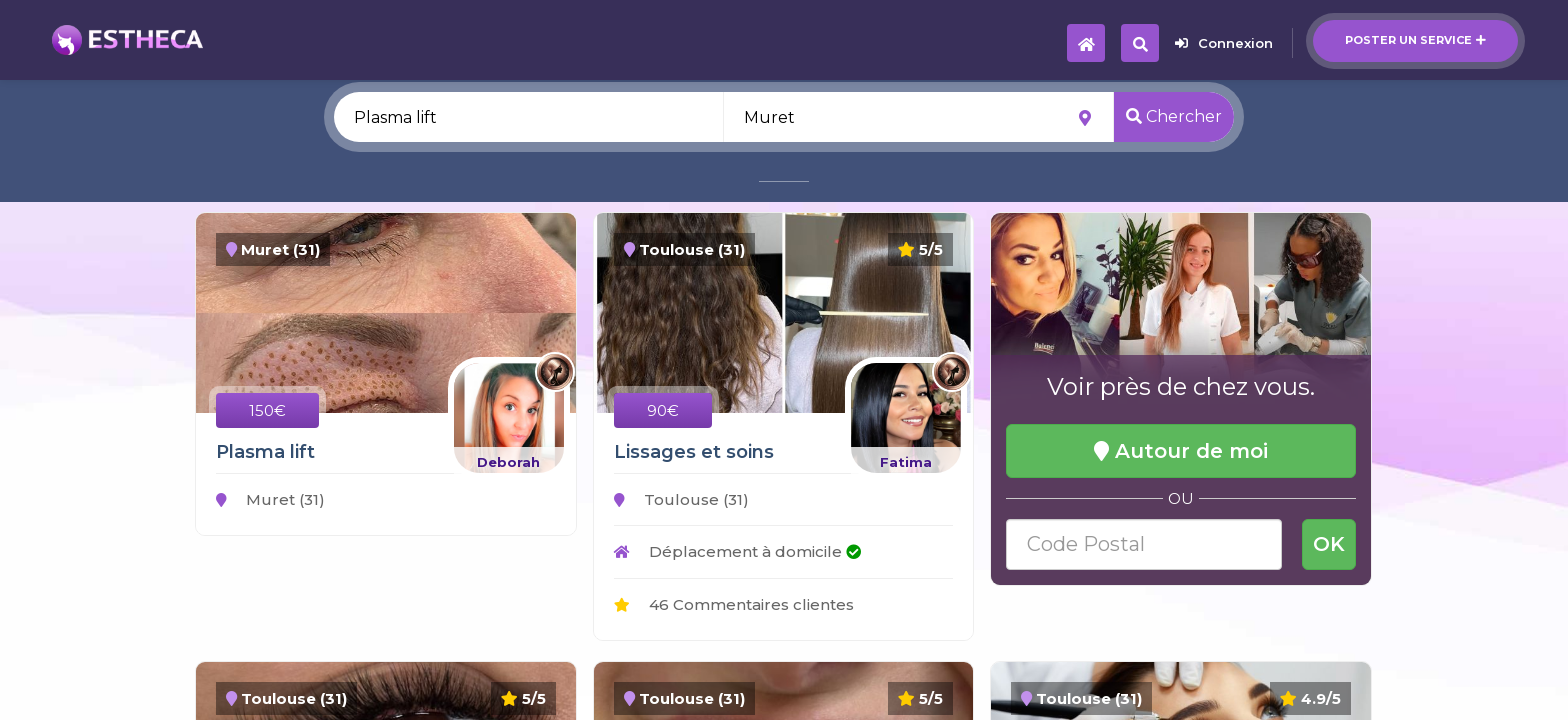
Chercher (1174, 116)
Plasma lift (265, 452)
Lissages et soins (694, 452)
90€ (663, 410)
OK (1329, 544)
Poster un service (1415, 40)
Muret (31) (270, 499)
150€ (267, 410)
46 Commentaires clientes (734, 604)
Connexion (1224, 43)
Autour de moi (1181, 451)
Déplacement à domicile (737, 551)
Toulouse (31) (681, 499)
